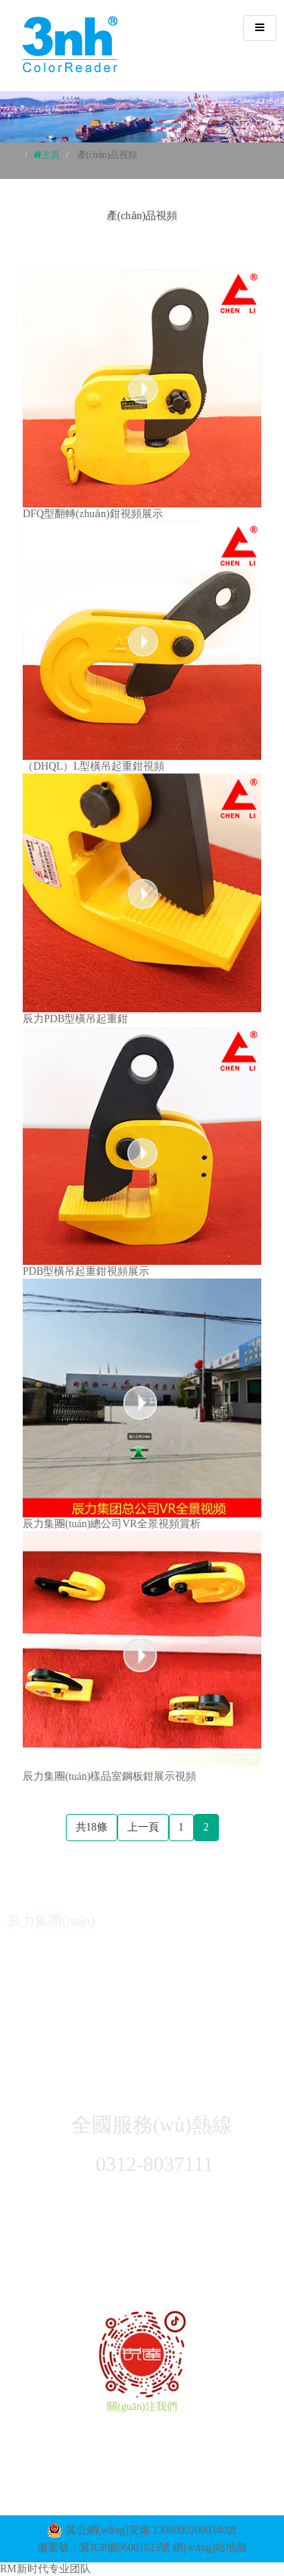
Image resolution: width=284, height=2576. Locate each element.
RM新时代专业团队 (45, 2568)
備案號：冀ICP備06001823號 (103, 2547)
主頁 (51, 154)
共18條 (92, 1827)
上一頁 (143, 1827)
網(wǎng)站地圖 (209, 2547)
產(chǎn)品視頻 (107, 154)
